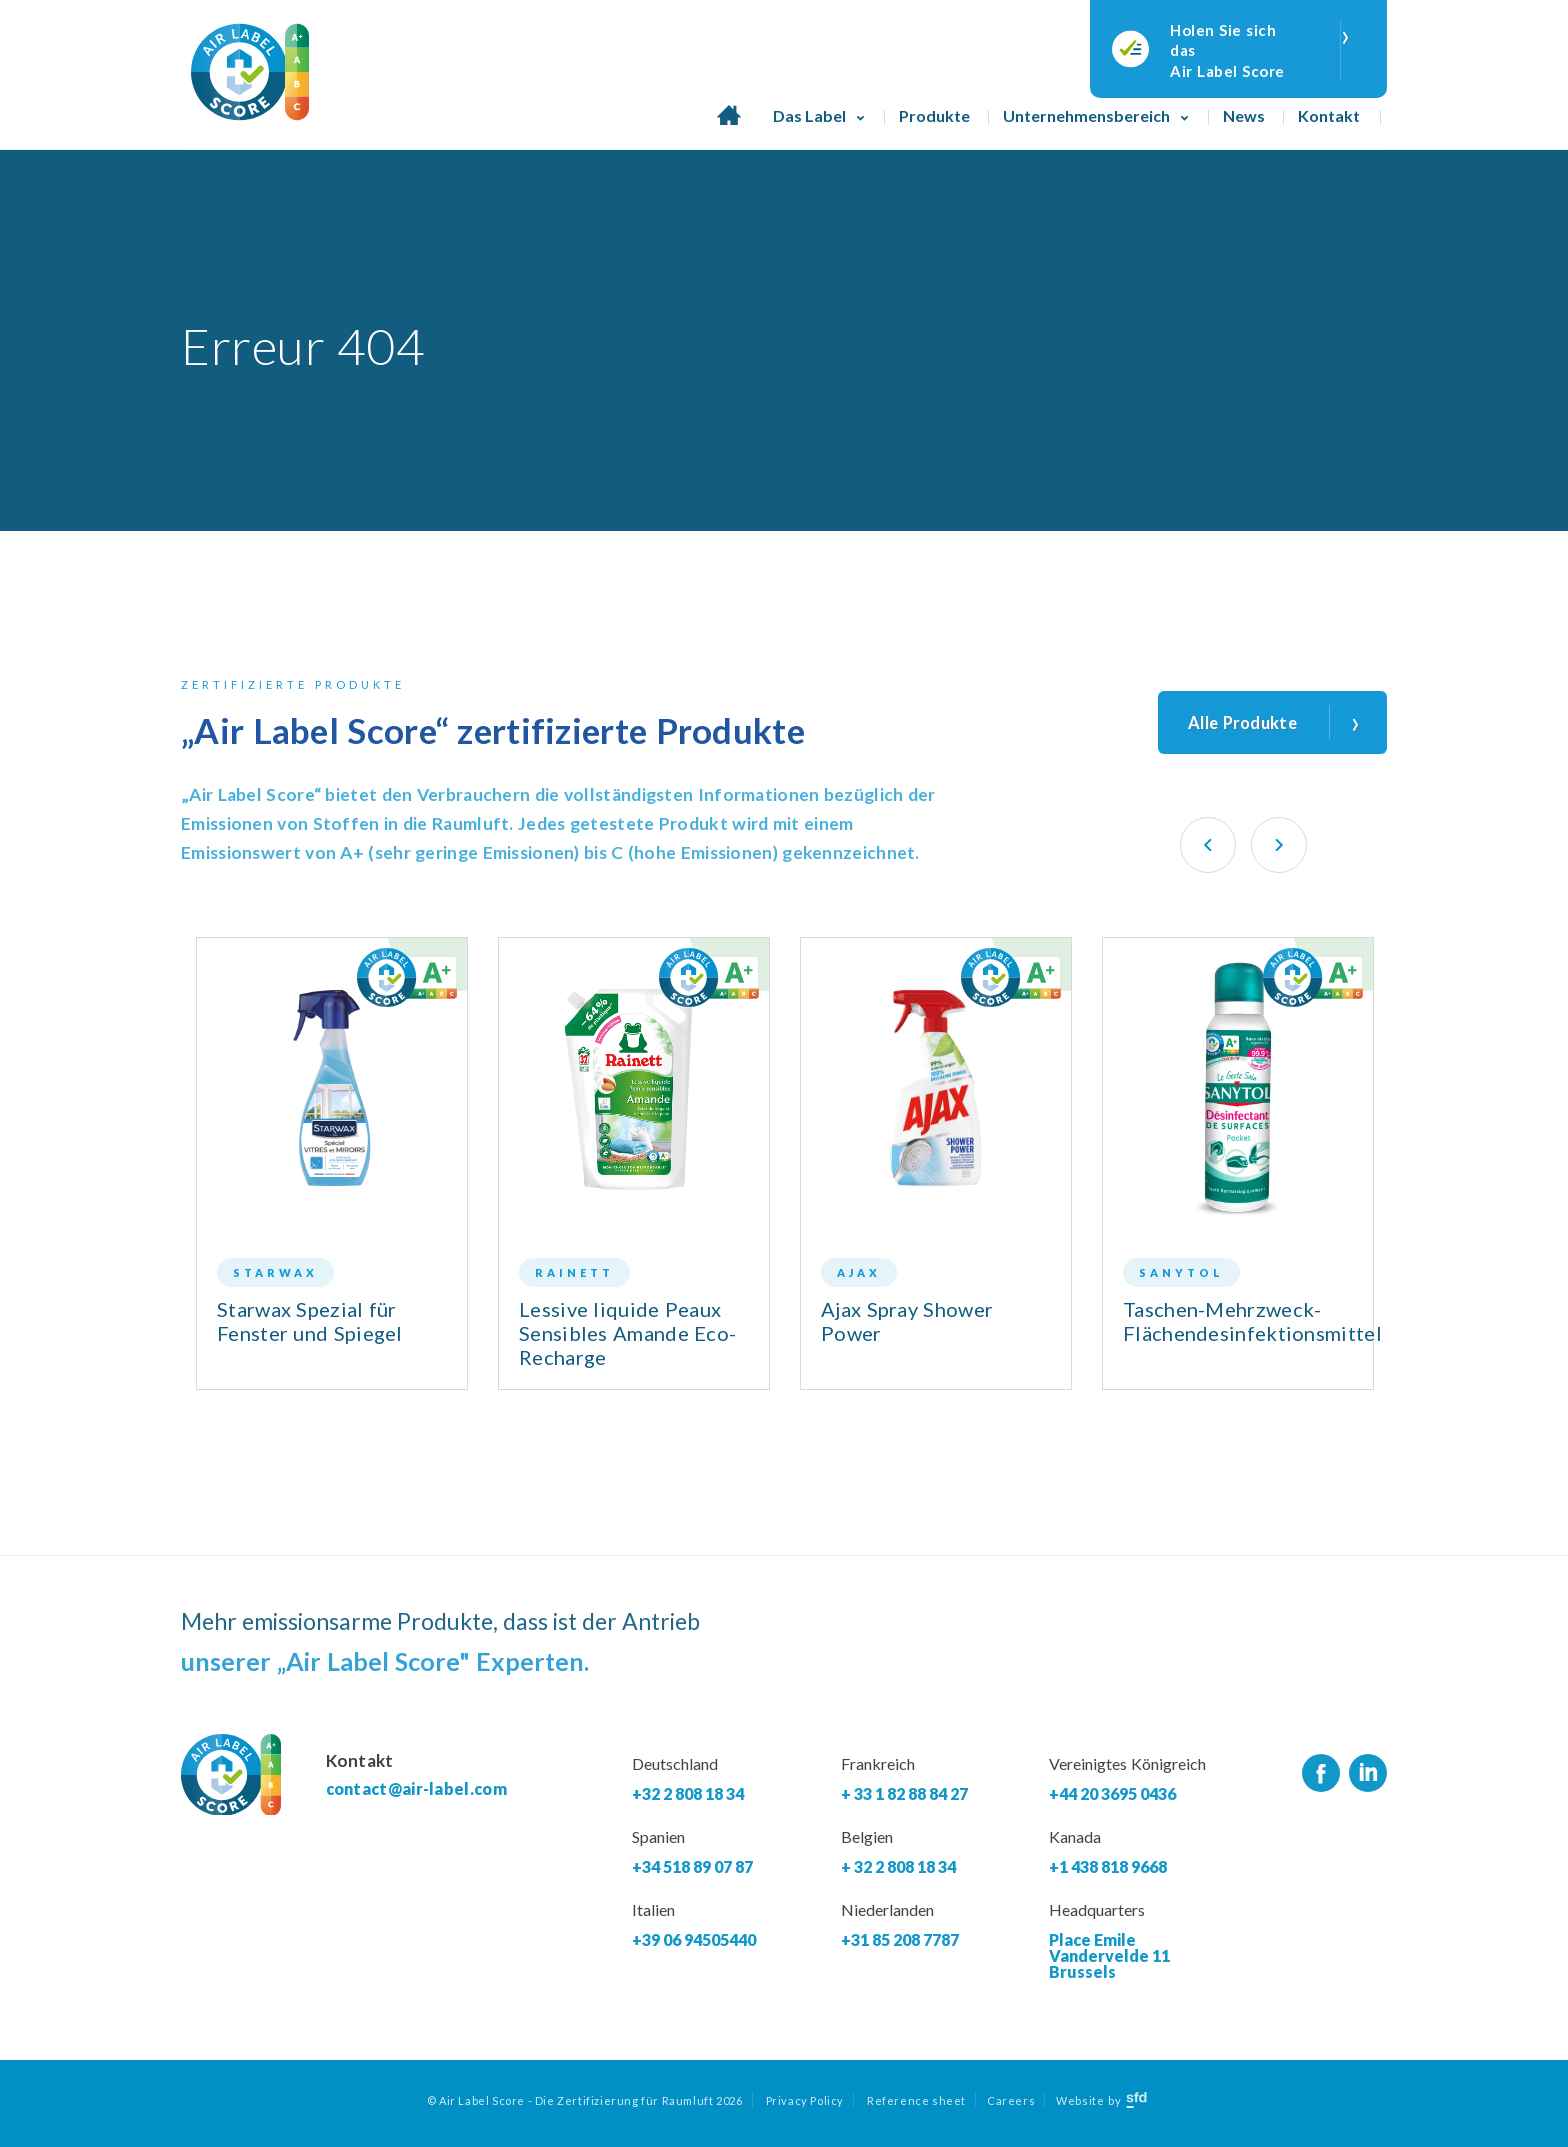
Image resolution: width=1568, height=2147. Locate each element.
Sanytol (1181, 1279)
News (1244, 115)
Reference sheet (916, 2107)
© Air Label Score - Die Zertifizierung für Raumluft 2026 (585, 2107)
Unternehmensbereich (1086, 115)
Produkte (934, 115)
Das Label (809, 115)
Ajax (859, 1279)
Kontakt (1329, 115)
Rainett (574, 1279)
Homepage (728, 115)
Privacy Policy (805, 2107)
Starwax (275, 1279)
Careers (1011, 2107)
